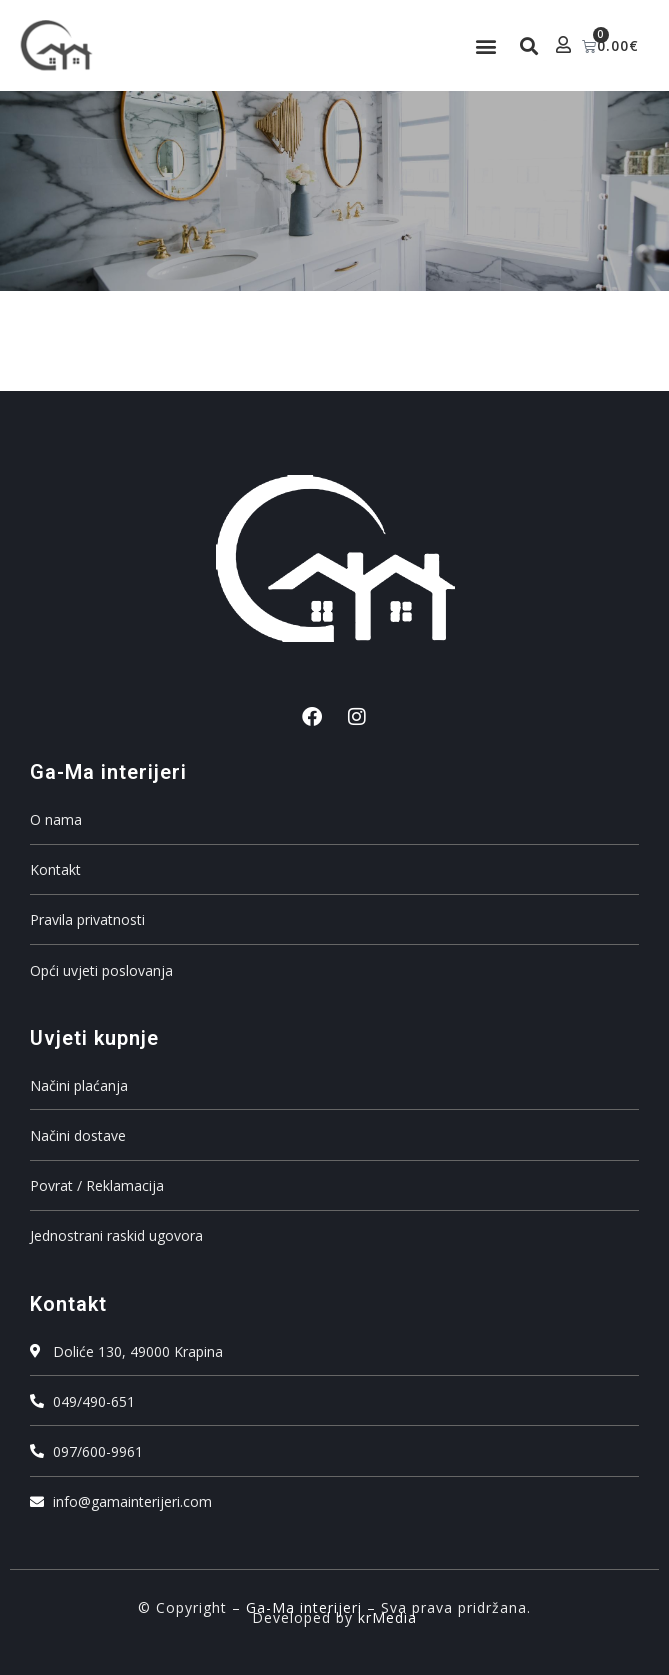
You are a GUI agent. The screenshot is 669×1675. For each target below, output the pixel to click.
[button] (486, 45)
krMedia (387, 1617)
